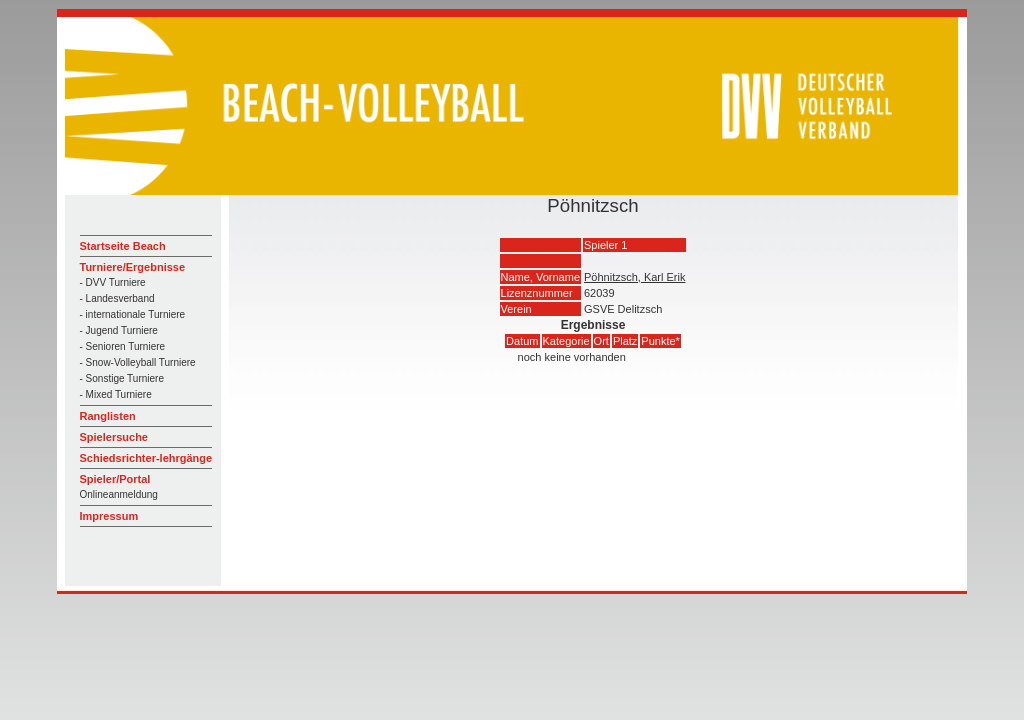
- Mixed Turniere (116, 394)
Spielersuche (114, 437)
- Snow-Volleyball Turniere (138, 362)
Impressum (109, 516)
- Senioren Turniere (123, 346)
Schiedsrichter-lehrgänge (146, 458)
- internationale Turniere (133, 314)
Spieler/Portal (115, 479)
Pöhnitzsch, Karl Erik (634, 277)
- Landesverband (117, 298)
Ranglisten (108, 416)
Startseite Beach (123, 246)
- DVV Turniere (113, 282)
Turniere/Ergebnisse (133, 267)
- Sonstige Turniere (122, 378)
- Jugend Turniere (119, 330)
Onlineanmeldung (119, 494)
